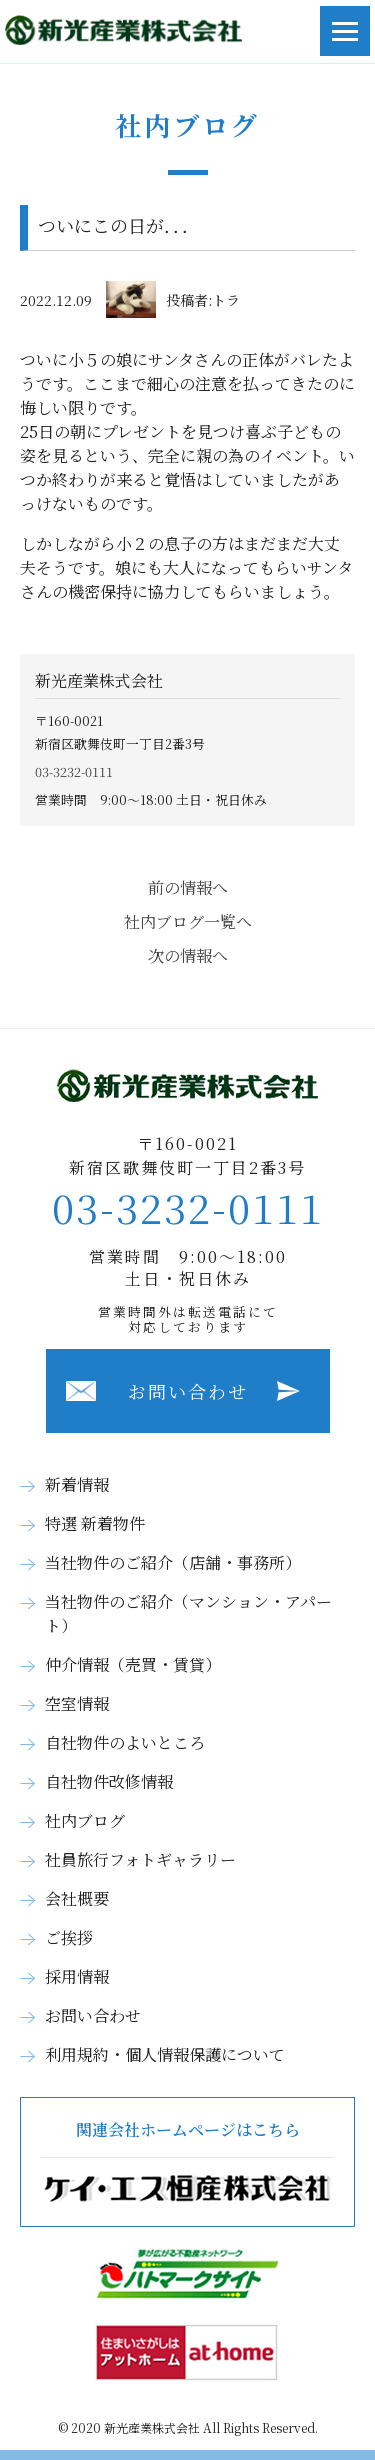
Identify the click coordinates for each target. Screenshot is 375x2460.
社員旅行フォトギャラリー (140, 1859)
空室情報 (77, 1703)
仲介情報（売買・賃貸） (133, 1664)
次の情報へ (188, 955)
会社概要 (77, 1898)
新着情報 (77, 1484)
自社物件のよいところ (125, 1742)
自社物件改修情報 (109, 1781)
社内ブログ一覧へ (188, 921)
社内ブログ (85, 1820)
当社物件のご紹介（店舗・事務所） (173, 1562)
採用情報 (77, 1976)
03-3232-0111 (74, 771)
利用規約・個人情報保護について (165, 2054)
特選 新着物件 (95, 1523)
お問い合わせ (188, 1391)
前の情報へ (188, 887)
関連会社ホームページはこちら (187, 2162)
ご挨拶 (69, 1937)
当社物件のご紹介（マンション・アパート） (188, 1613)
